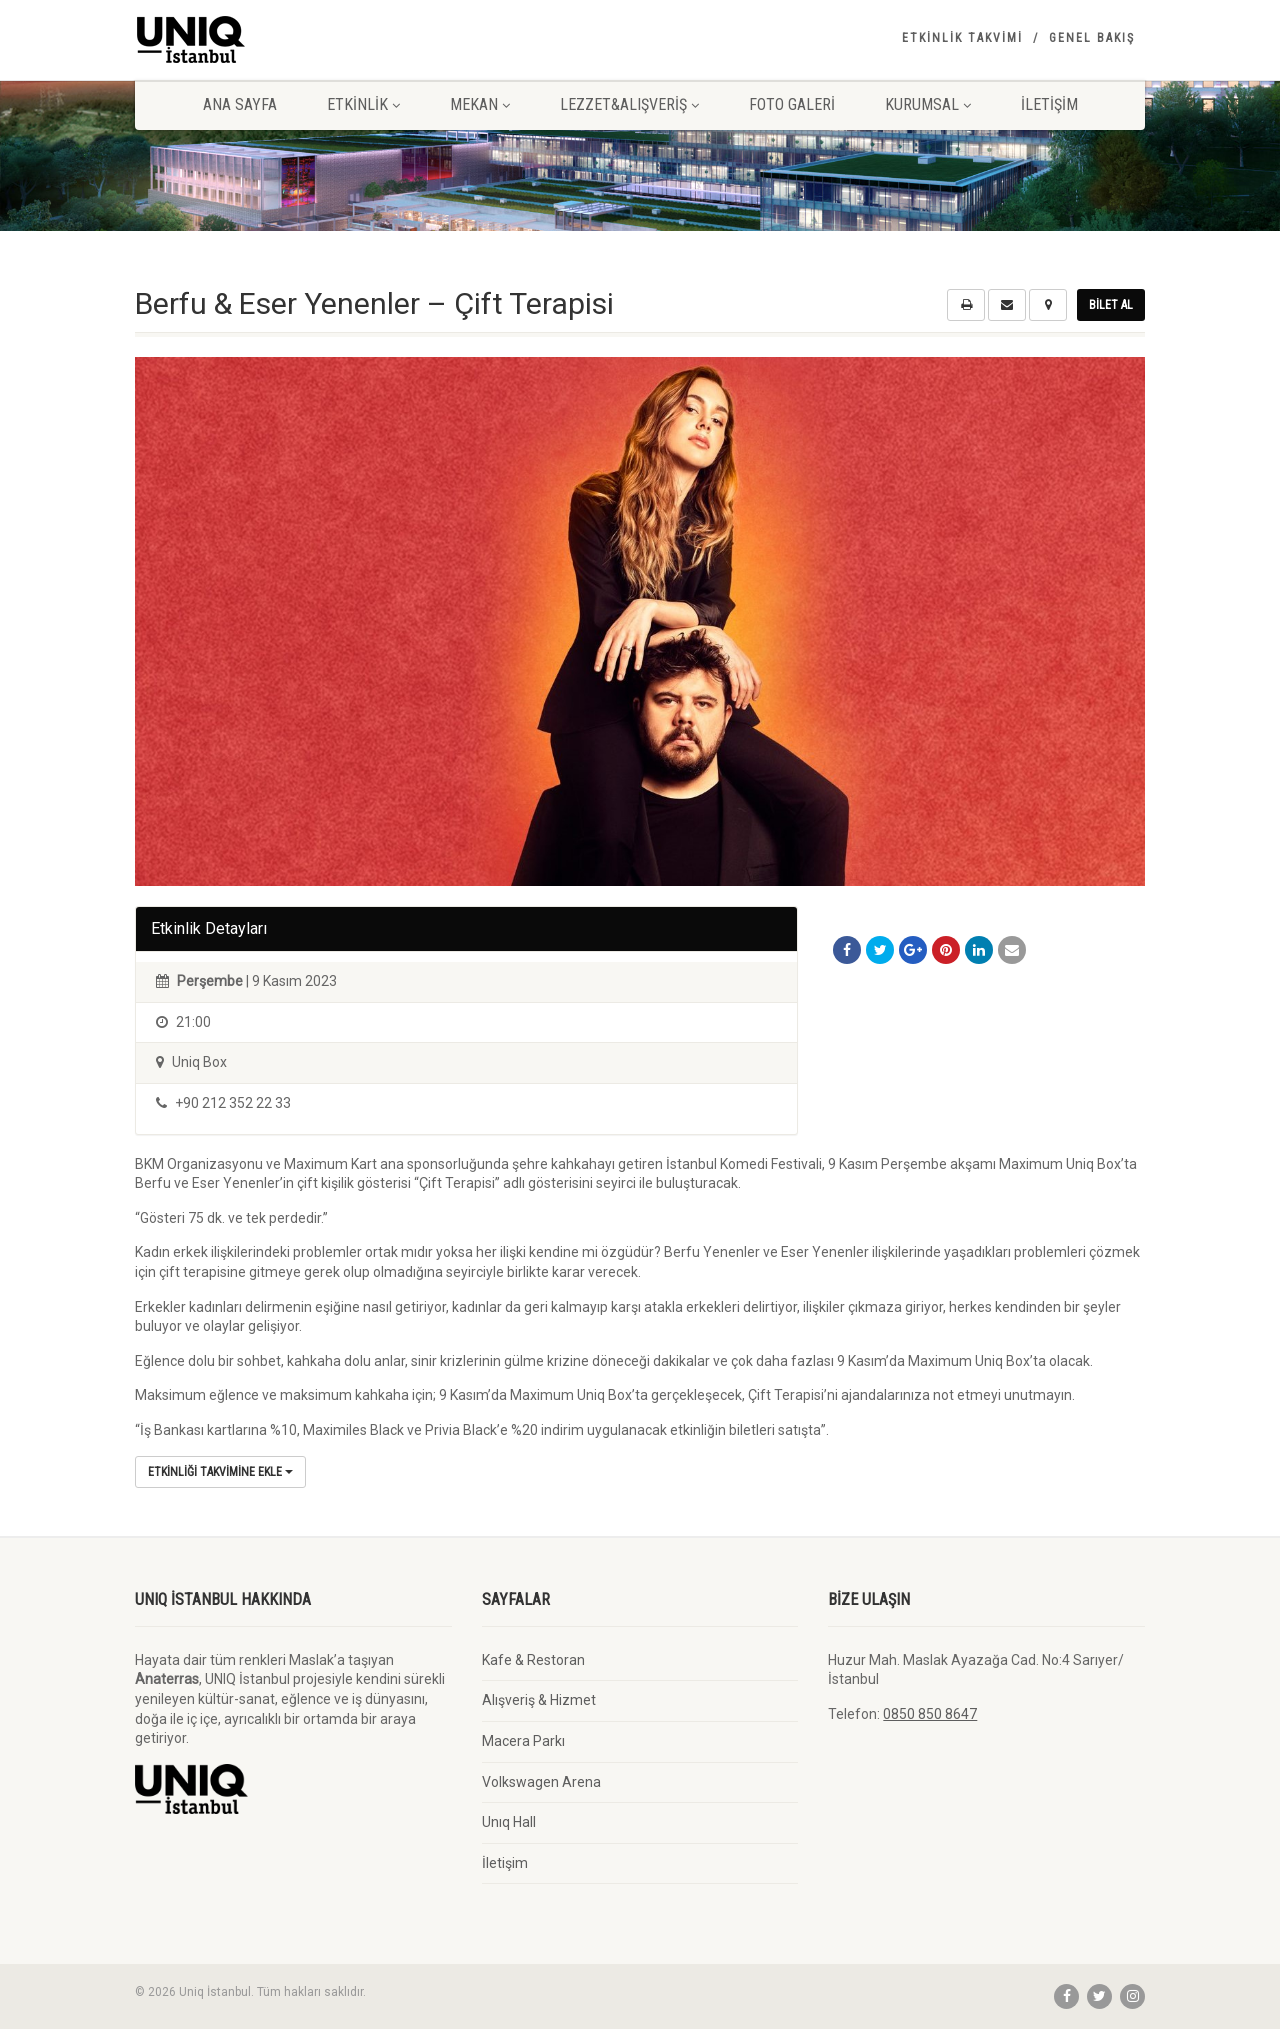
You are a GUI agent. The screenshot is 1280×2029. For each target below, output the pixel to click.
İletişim (1049, 104)
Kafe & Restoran (533, 1660)
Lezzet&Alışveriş (629, 104)
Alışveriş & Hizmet (539, 1700)
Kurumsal (928, 104)
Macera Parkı (523, 1741)
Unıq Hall (509, 1822)
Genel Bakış (1092, 38)
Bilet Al (1111, 305)
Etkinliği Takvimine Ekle (220, 1472)
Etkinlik (363, 104)
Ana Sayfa (240, 104)
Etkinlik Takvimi (962, 38)
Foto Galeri (792, 104)
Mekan (480, 104)
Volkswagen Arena (541, 1782)
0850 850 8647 (930, 1714)
